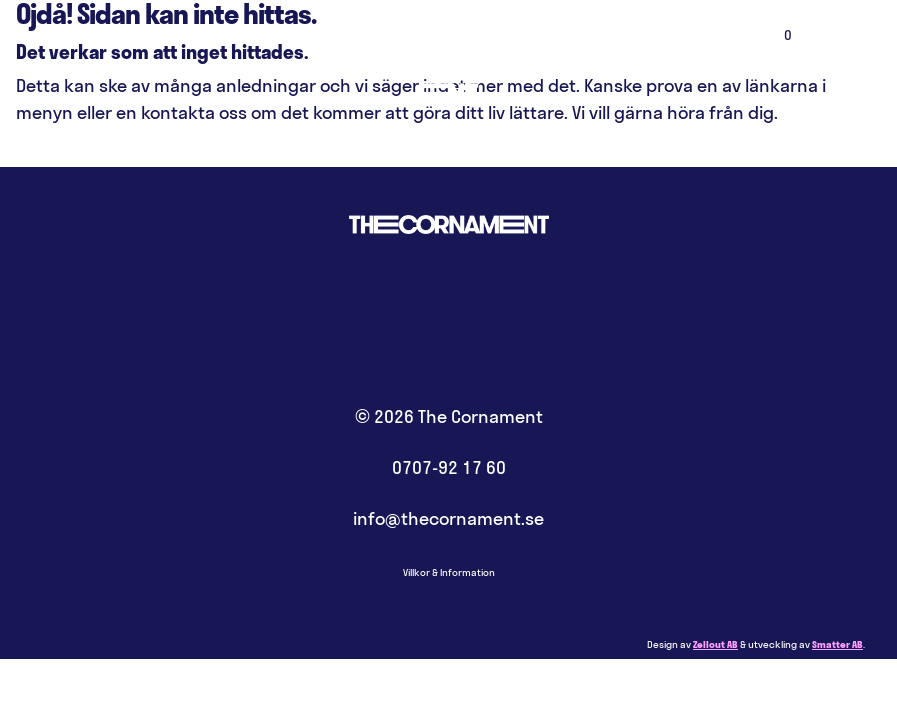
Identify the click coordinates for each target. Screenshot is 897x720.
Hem (448, 60)
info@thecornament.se (448, 518)
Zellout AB (715, 644)
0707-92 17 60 (449, 467)
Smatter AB (837, 644)
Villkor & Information (449, 572)
